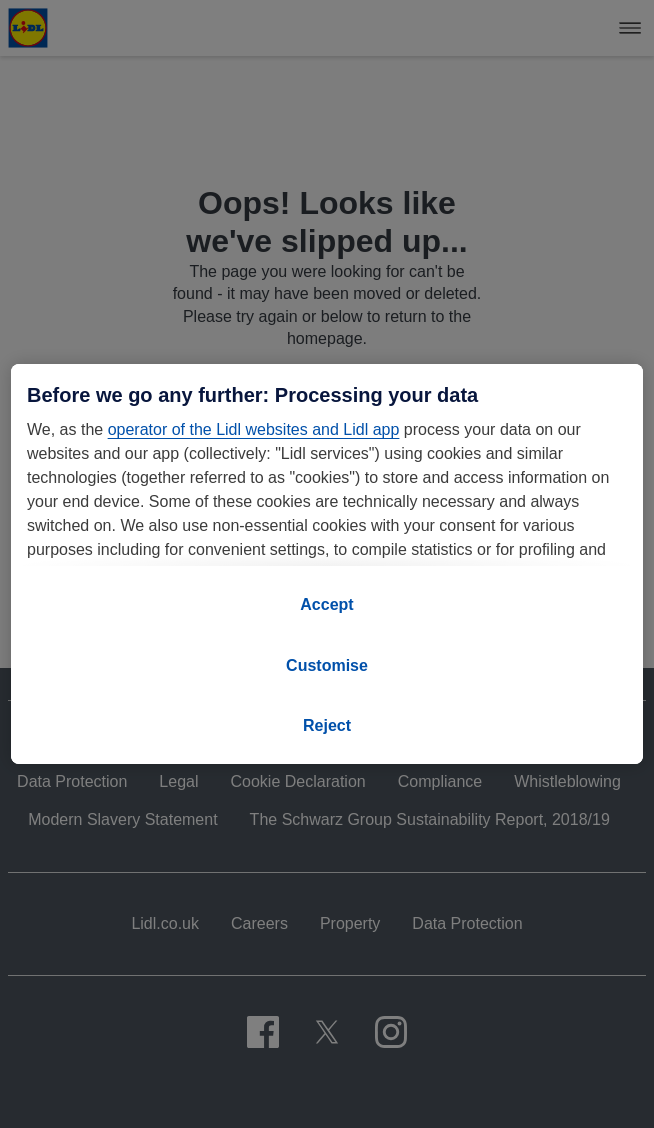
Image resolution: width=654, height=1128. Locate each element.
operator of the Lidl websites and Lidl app (254, 429)
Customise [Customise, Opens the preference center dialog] (327, 665)
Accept (326, 604)
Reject (327, 725)
